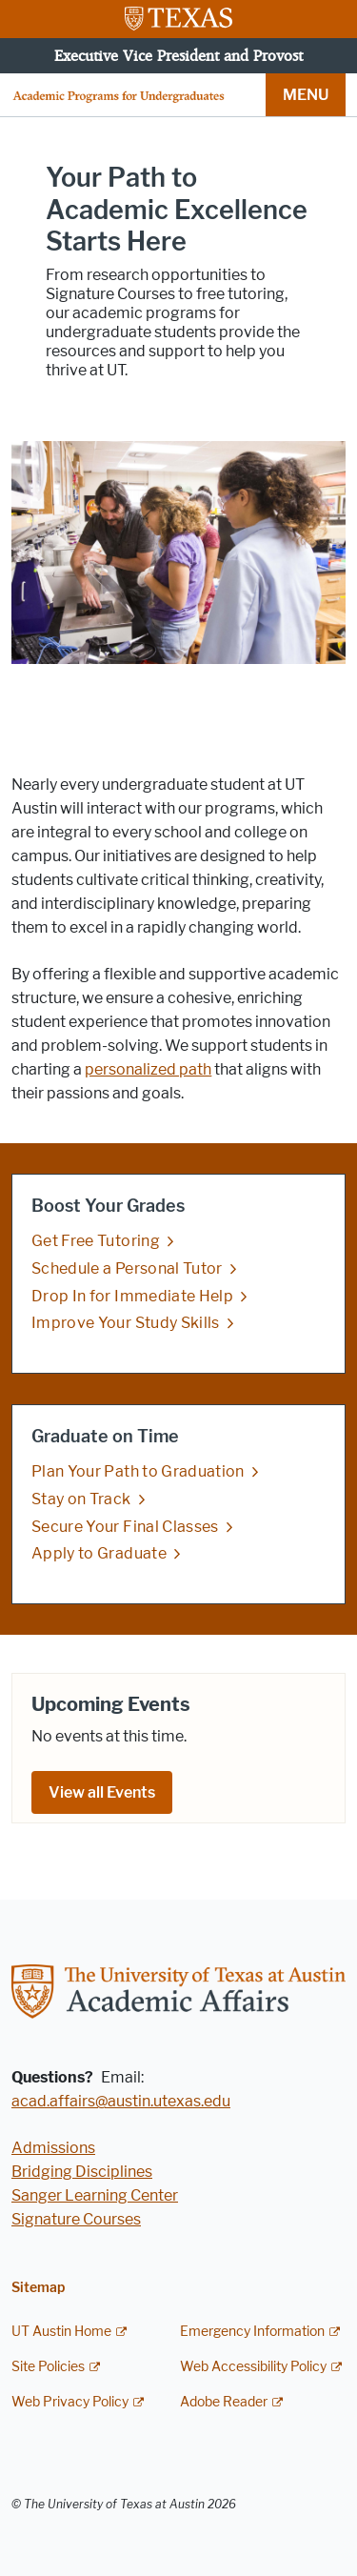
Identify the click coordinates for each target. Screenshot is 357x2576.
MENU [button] (305, 95)
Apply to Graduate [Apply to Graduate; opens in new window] (99, 1553)
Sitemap (38, 2288)
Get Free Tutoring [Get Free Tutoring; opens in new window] (95, 1241)
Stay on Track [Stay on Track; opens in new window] (81, 1499)
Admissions (53, 2148)
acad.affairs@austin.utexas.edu (120, 2101)
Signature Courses (76, 2219)
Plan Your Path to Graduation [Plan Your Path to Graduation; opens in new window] (138, 1471)
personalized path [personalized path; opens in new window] (148, 1069)
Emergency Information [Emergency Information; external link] (252, 2332)
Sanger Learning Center (94, 2195)
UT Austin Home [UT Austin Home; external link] (61, 2332)
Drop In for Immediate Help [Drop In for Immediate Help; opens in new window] (132, 1295)
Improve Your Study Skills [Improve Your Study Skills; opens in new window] (125, 1323)
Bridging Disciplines (81, 2172)
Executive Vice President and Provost (178, 55)
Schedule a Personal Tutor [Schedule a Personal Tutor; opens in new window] (127, 1268)
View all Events (102, 1792)
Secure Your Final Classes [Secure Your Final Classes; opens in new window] (125, 1527)
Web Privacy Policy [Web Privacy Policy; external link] (70, 2402)
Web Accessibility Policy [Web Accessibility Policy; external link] (253, 2367)
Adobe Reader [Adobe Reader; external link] (224, 2402)
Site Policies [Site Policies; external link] (48, 2367)
